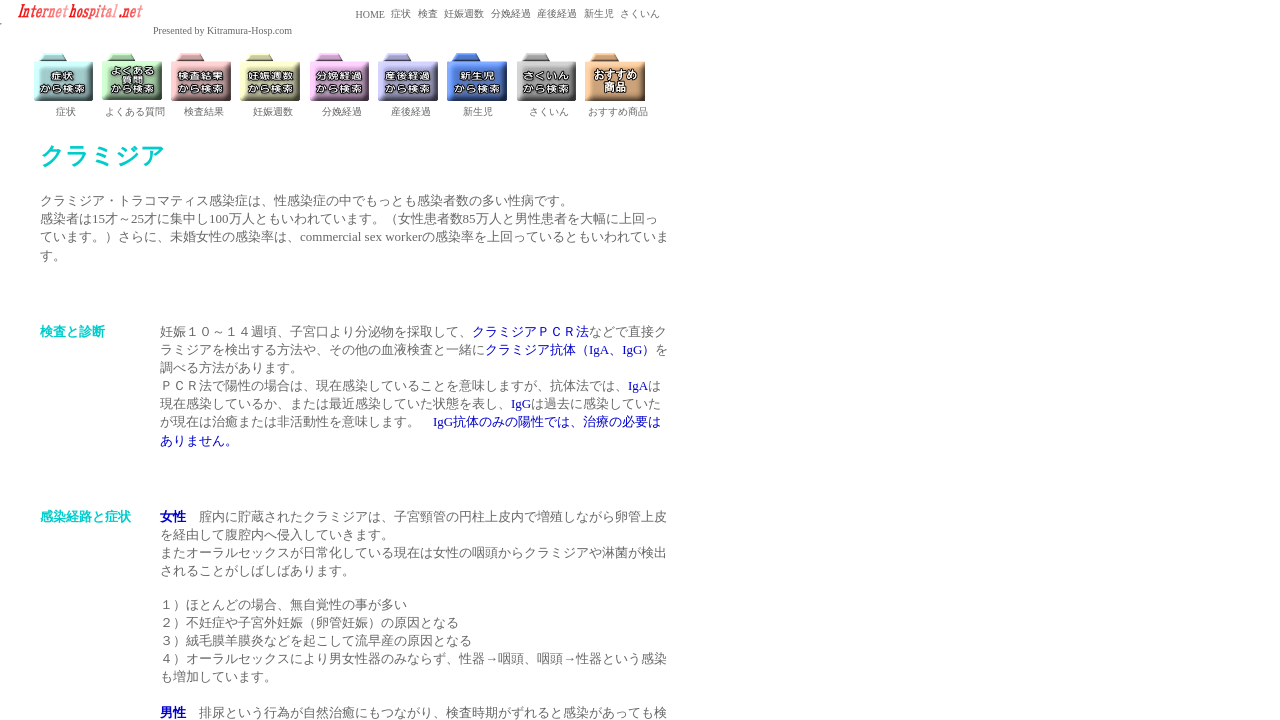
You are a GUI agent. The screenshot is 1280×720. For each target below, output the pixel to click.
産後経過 (556, 13)
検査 (426, 13)
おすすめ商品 (618, 111)
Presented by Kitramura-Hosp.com (222, 30)
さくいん (639, 13)
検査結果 (204, 111)
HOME (369, 14)
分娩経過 (509, 13)
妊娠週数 (463, 13)
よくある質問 (135, 111)
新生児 (597, 13)
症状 (400, 13)
